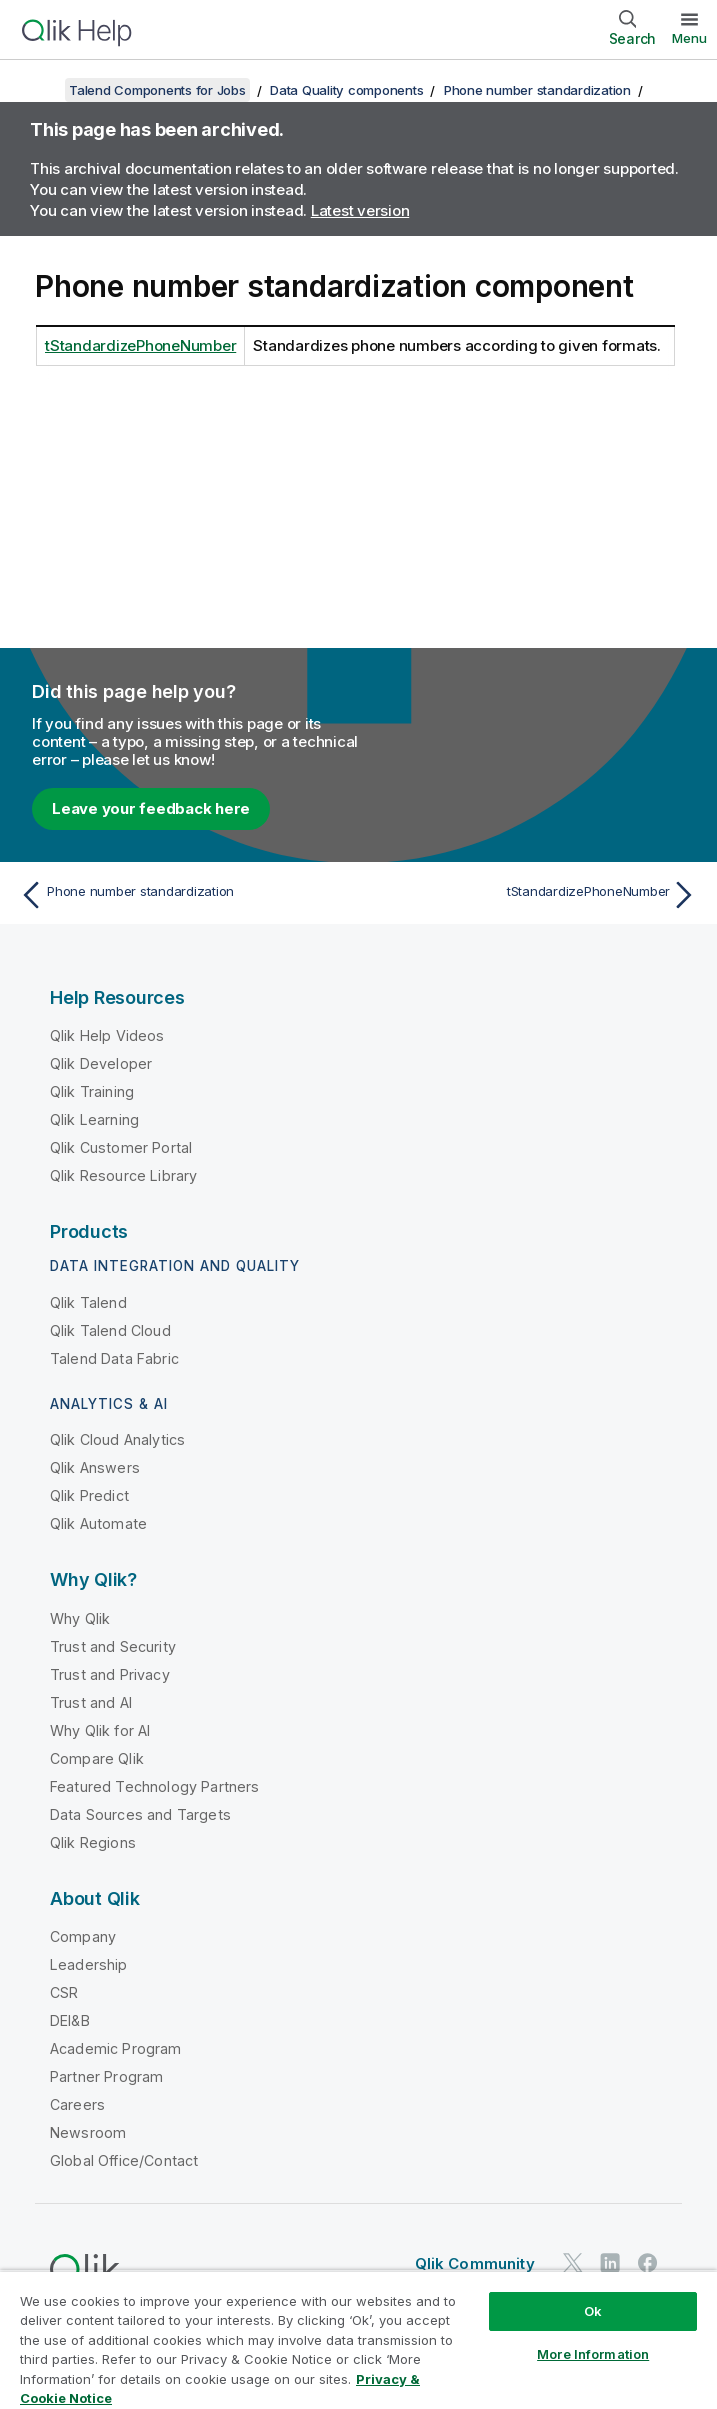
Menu (689, 38)
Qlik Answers (95, 1467)
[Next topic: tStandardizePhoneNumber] (533, 895)
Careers (77, 2104)
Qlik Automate (98, 1523)
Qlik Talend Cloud (110, 1330)
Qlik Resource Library (123, 1175)
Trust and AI (91, 1702)
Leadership (89, 1964)
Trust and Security (113, 1646)
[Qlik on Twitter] (573, 2262)
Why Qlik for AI (100, 1730)
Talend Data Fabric (114, 1358)
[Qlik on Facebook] (648, 2262)
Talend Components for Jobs (157, 90)
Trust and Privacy (110, 1674)
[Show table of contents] (40, 90)
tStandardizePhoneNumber (140, 345)
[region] (358, 2339)
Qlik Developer (101, 1063)
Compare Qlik (97, 1758)
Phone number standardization (537, 90)
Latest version (360, 210)
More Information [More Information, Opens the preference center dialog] (593, 2354)
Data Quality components (346, 90)
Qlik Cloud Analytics (117, 1439)
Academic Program (116, 2048)
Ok (593, 2311)
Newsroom (88, 2132)
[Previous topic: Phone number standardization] (183, 895)
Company (83, 1936)
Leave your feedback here (151, 808)
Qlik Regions (93, 1842)
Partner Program (106, 2076)
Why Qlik (80, 1618)
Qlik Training (92, 1091)
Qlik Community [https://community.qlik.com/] (475, 2263)
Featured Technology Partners (154, 1786)
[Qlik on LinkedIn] (610, 2262)
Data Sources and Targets (140, 1814)
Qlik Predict (89, 1495)
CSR (64, 1992)
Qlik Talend (88, 1302)
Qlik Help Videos (107, 1035)
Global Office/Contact (124, 2160)
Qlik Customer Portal (121, 1147)
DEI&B (70, 2020)
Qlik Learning (94, 1119)
